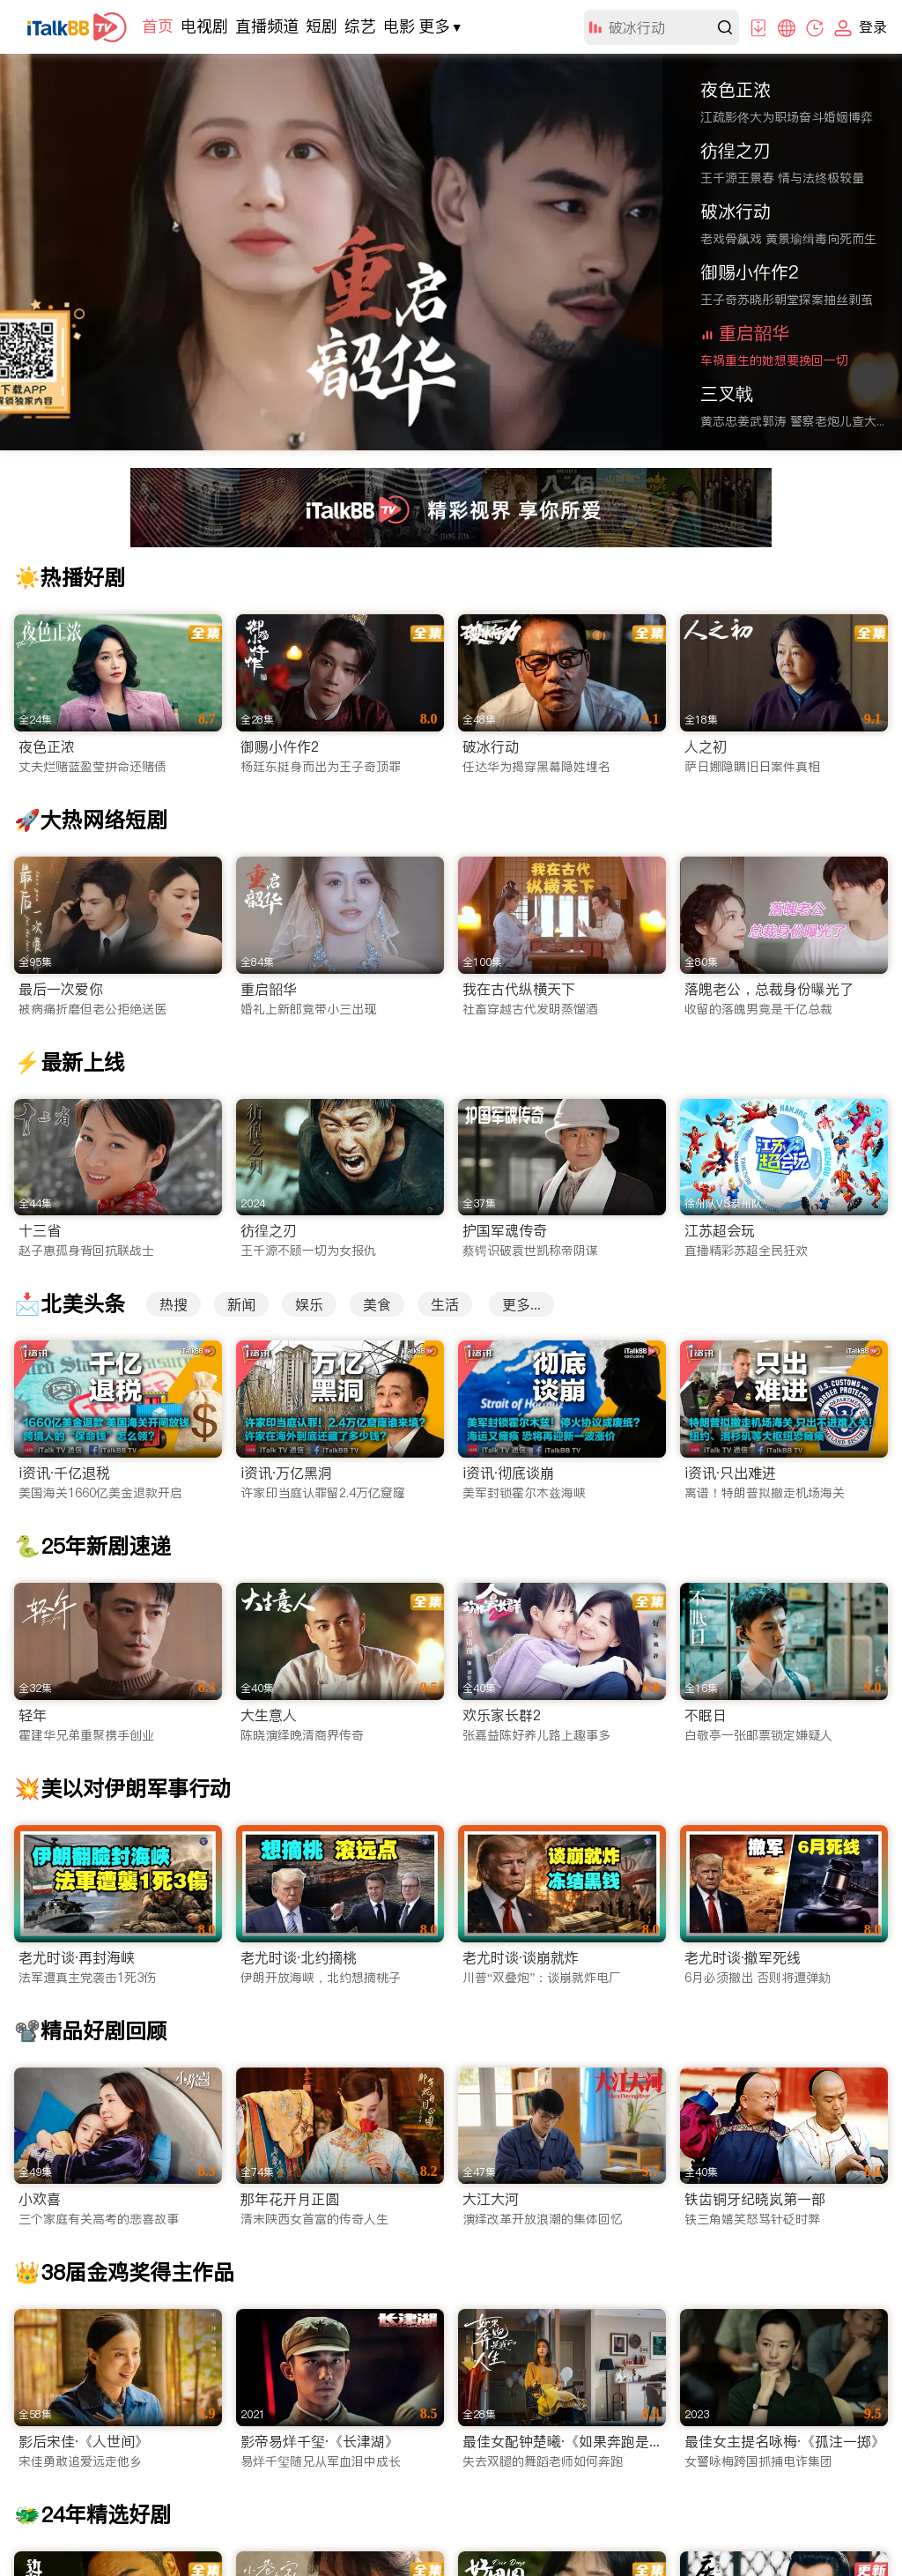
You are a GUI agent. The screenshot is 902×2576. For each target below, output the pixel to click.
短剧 (321, 26)
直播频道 (267, 26)
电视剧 (204, 26)
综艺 (360, 26)
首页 (158, 26)
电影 (399, 26)
